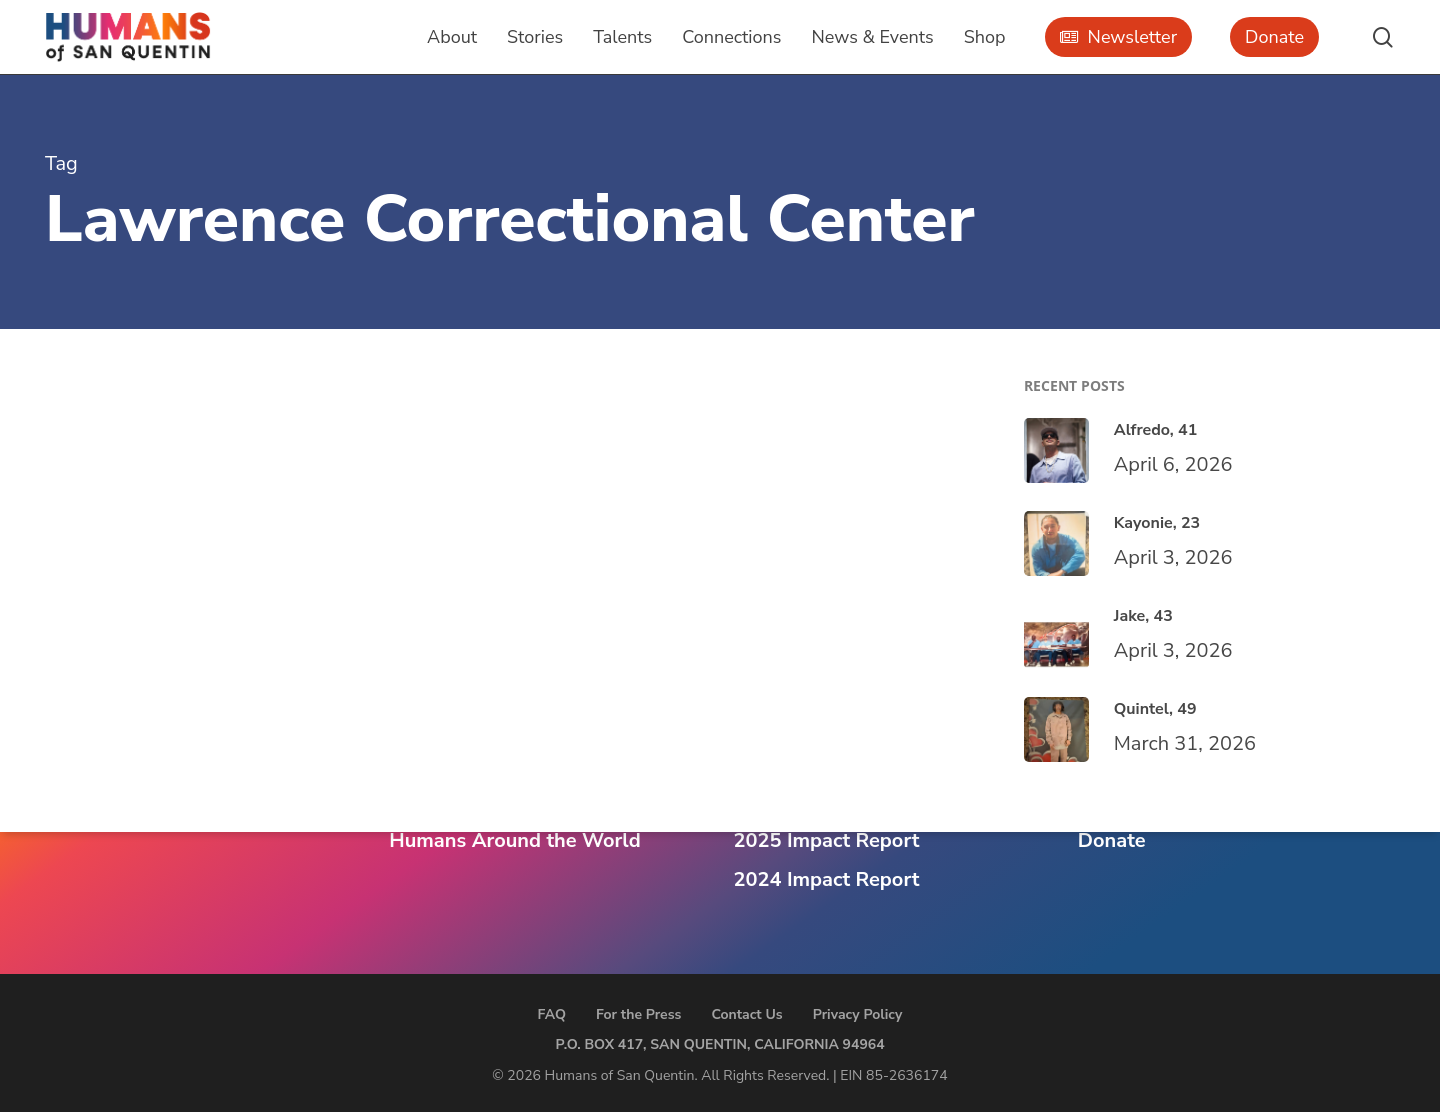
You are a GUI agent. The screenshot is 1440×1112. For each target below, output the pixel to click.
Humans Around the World (514, 840)
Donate (1112, 840)
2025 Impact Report (827, 840)
